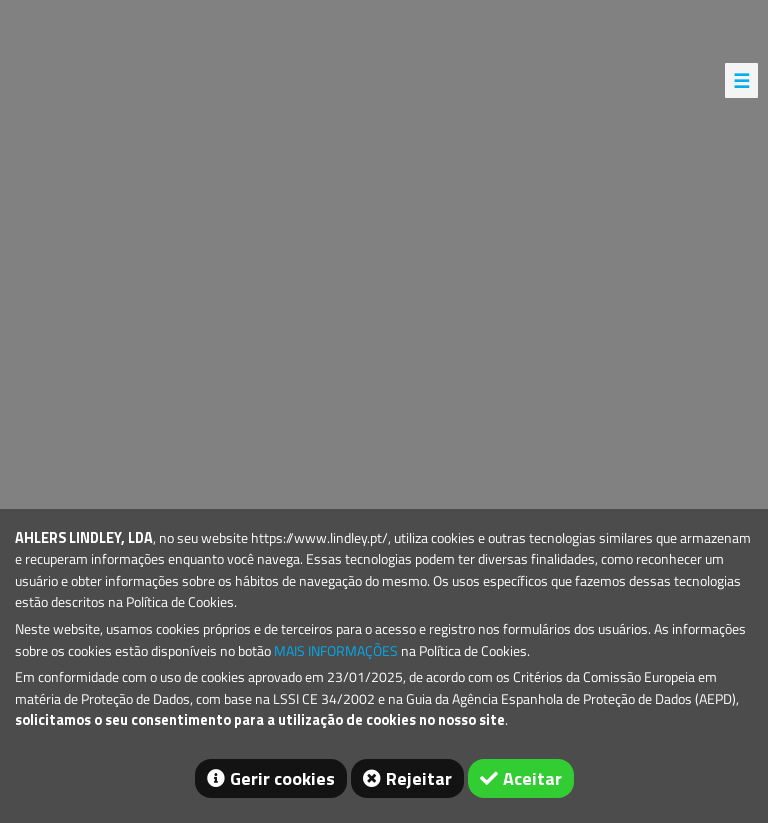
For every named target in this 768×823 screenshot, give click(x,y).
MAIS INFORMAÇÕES (336, 651)
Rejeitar (419, 778)
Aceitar (532, 778)
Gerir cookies (282, 778)
